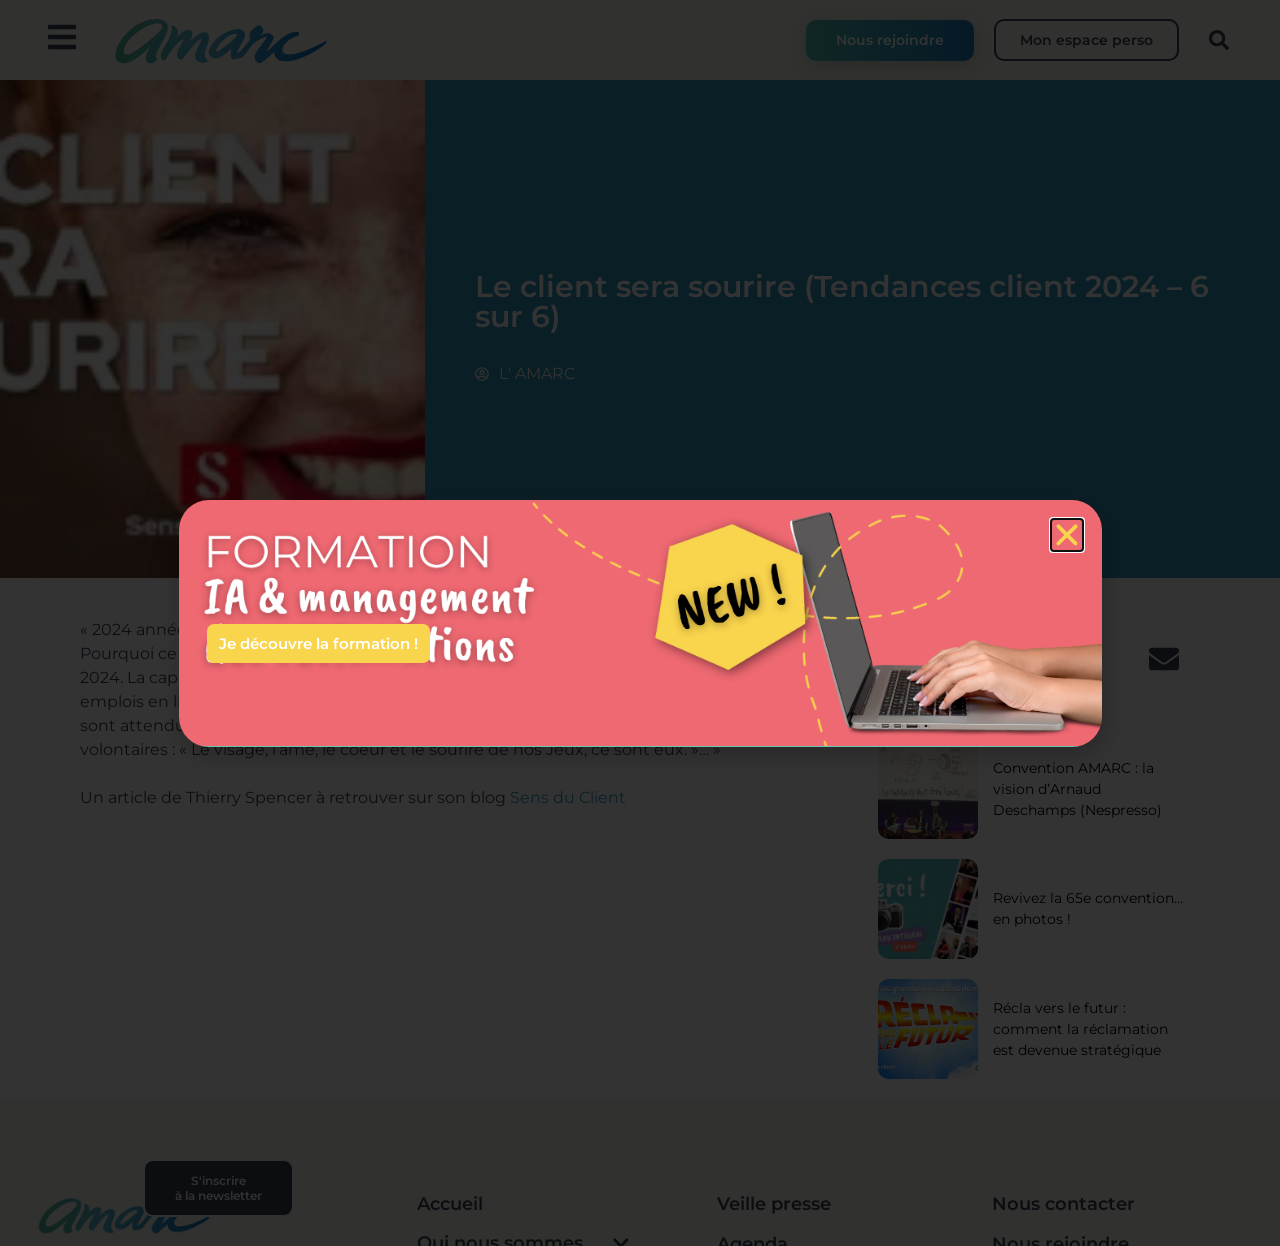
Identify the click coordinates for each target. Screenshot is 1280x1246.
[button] (1067, 535)
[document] (640, 623)
